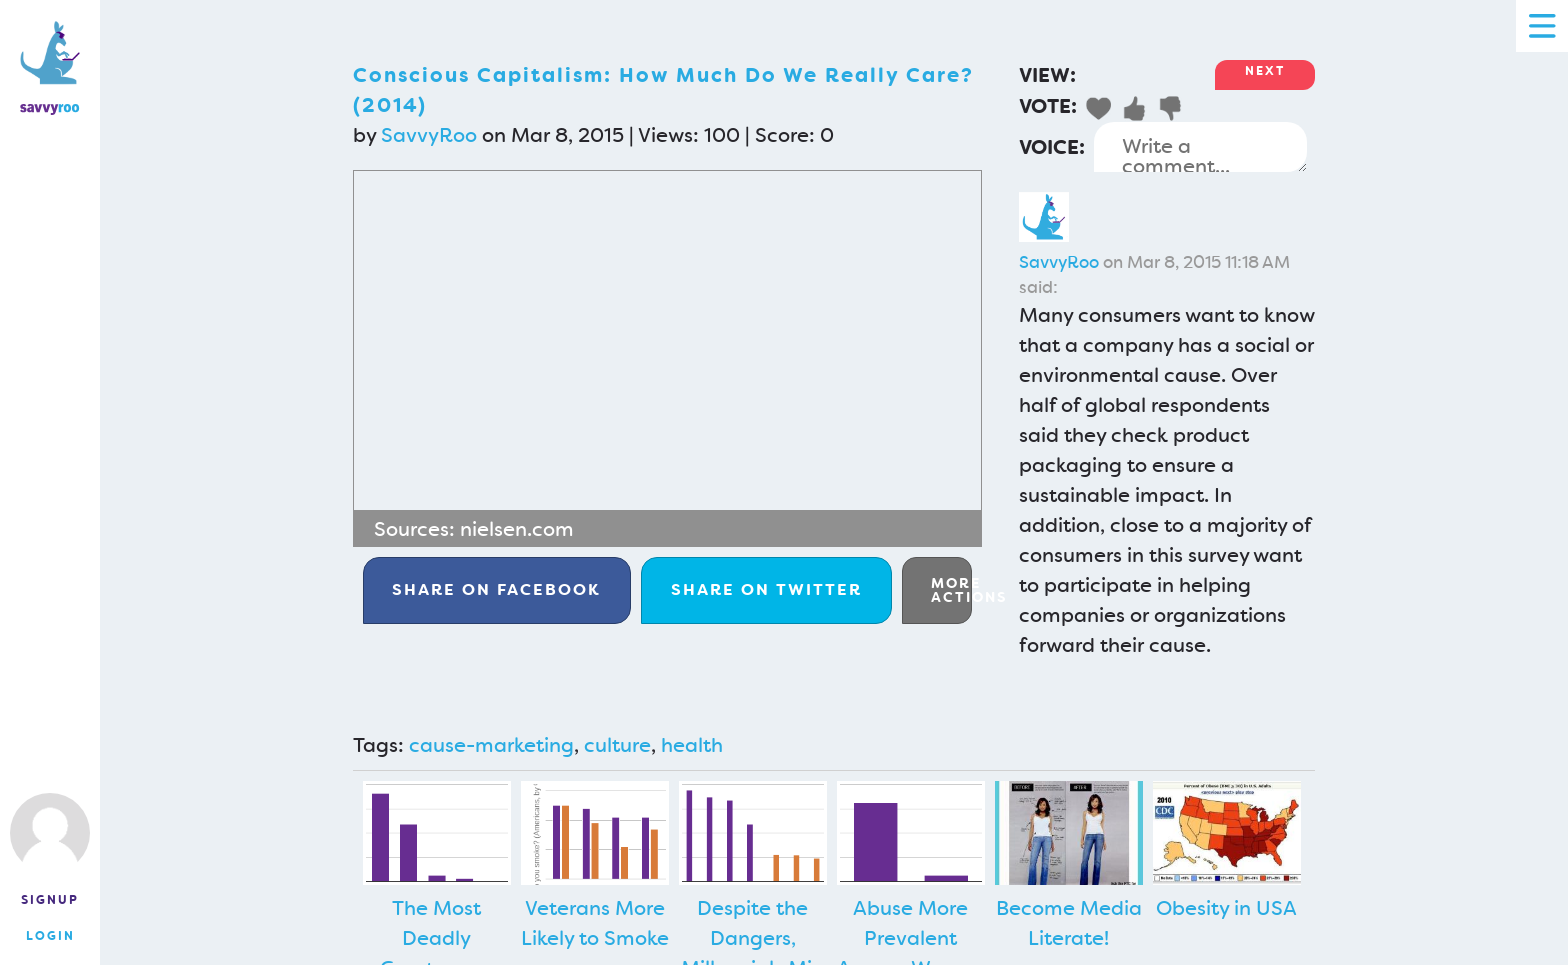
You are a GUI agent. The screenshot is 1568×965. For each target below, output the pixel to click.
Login (50, 936)
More (951, 590)
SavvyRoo (429, 135)
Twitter (766, 589)
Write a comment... (1200, 147)
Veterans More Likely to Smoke (595, 923)
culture (617, 745)
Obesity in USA (1226, 908)
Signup (50, 900)
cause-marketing (491, 745)
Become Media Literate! (1069, 923)
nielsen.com (517, 529)
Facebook (496, 589)
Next (1265, 71)
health (692, 745)
